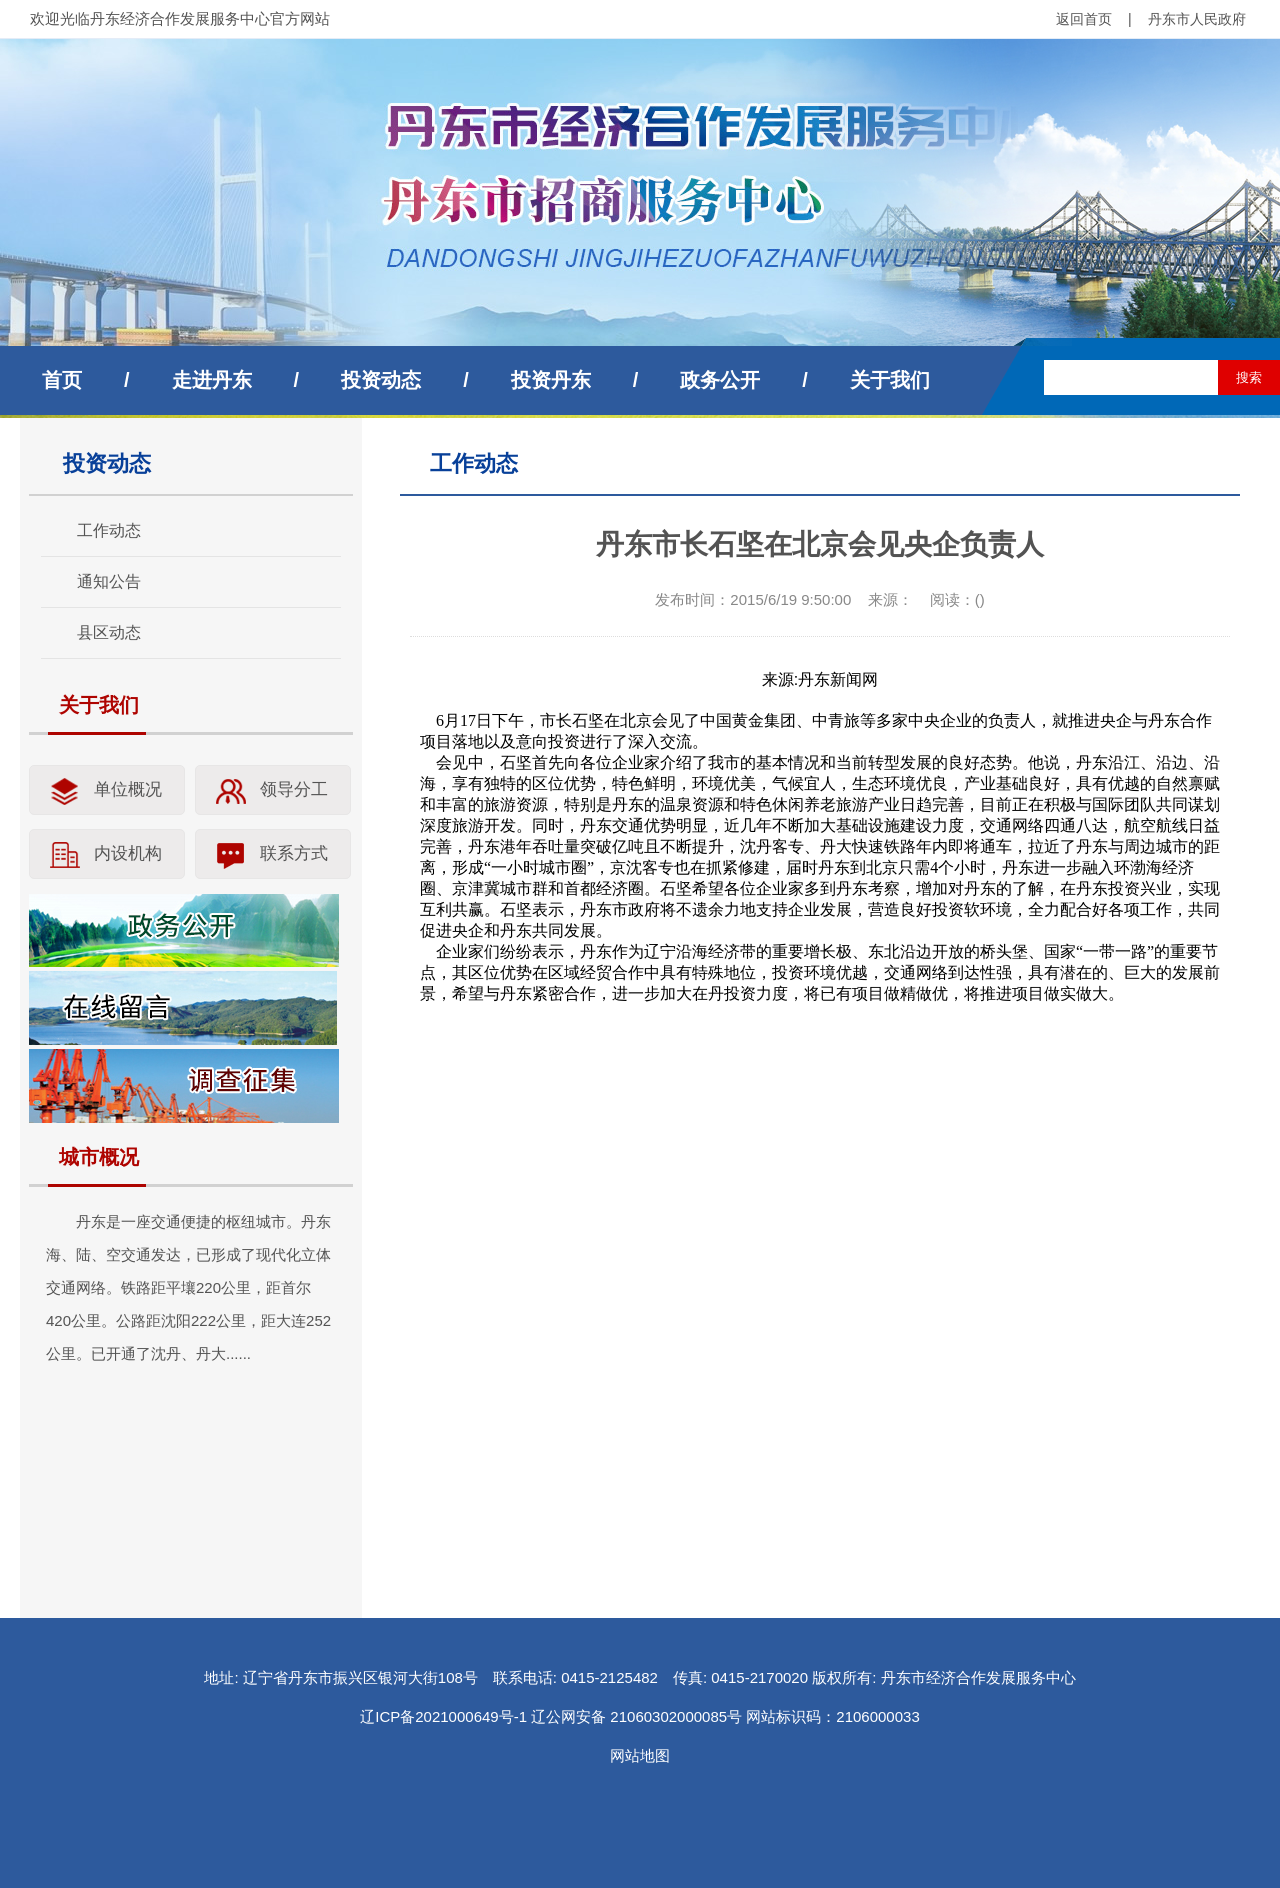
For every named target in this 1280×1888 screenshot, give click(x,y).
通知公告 (109, 581)
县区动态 (109, 632)
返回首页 (1084, 19)
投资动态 (381, 380)
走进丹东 (212, 380)
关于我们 (890, 380)
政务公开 (720, 380)
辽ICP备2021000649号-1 (443, 1716)
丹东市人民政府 (1197, 19)
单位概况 (128, 789)
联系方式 (294, 853)
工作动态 (109, 530)
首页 (62, 380)
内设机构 (128, 853)
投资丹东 (551, 380)
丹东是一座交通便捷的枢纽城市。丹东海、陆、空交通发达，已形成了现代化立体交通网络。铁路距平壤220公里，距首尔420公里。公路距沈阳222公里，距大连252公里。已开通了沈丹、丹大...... (188, 1287)
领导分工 (294, 789)
